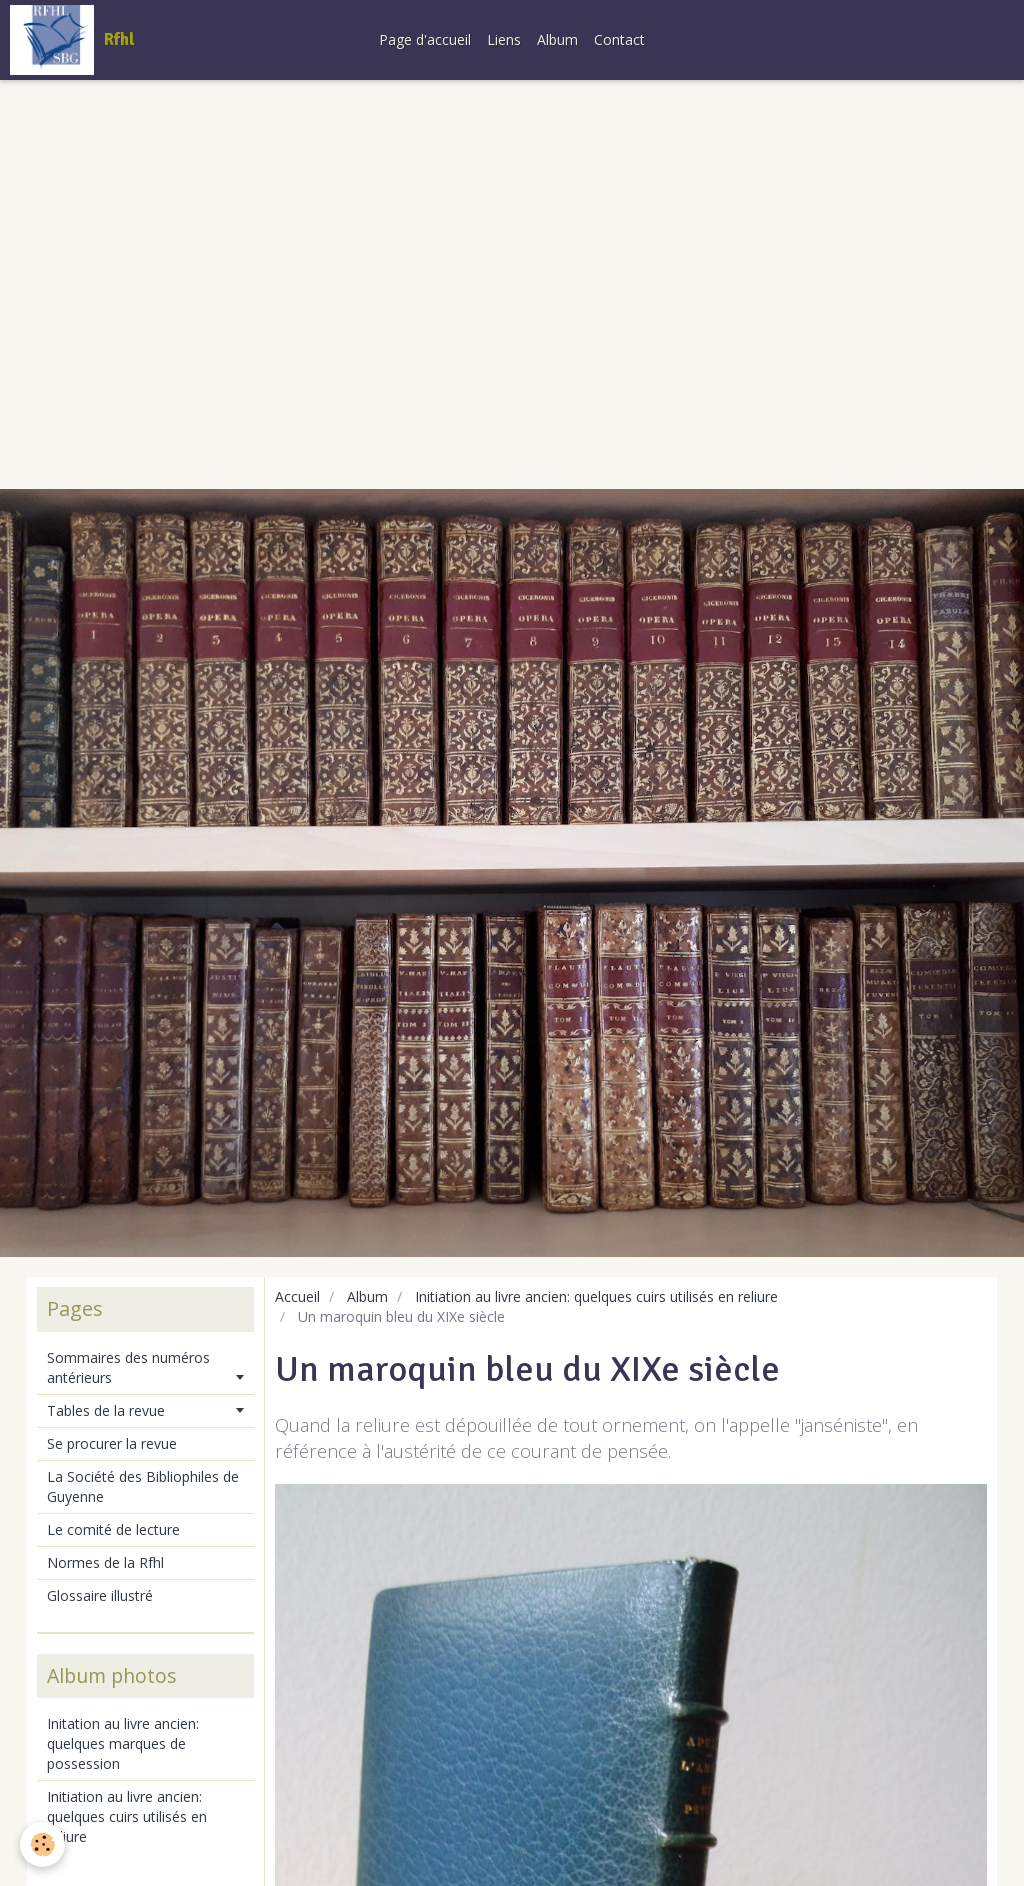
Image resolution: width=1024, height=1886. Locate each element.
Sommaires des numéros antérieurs (128, 1367)
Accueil (297, 1296)
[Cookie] (42, 1844)
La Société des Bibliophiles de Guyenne (143, 1486)
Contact (619, 39)
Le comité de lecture (113, 1529)
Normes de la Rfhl (105, 1562)
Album (557, 39)
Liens (504, 39)
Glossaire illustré (100, 1595)
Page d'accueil (425, 39)
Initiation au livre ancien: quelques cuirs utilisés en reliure (596, 1296)
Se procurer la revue (112, 1443)
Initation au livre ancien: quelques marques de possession (123, 1743)
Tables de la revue (106, 1410)
